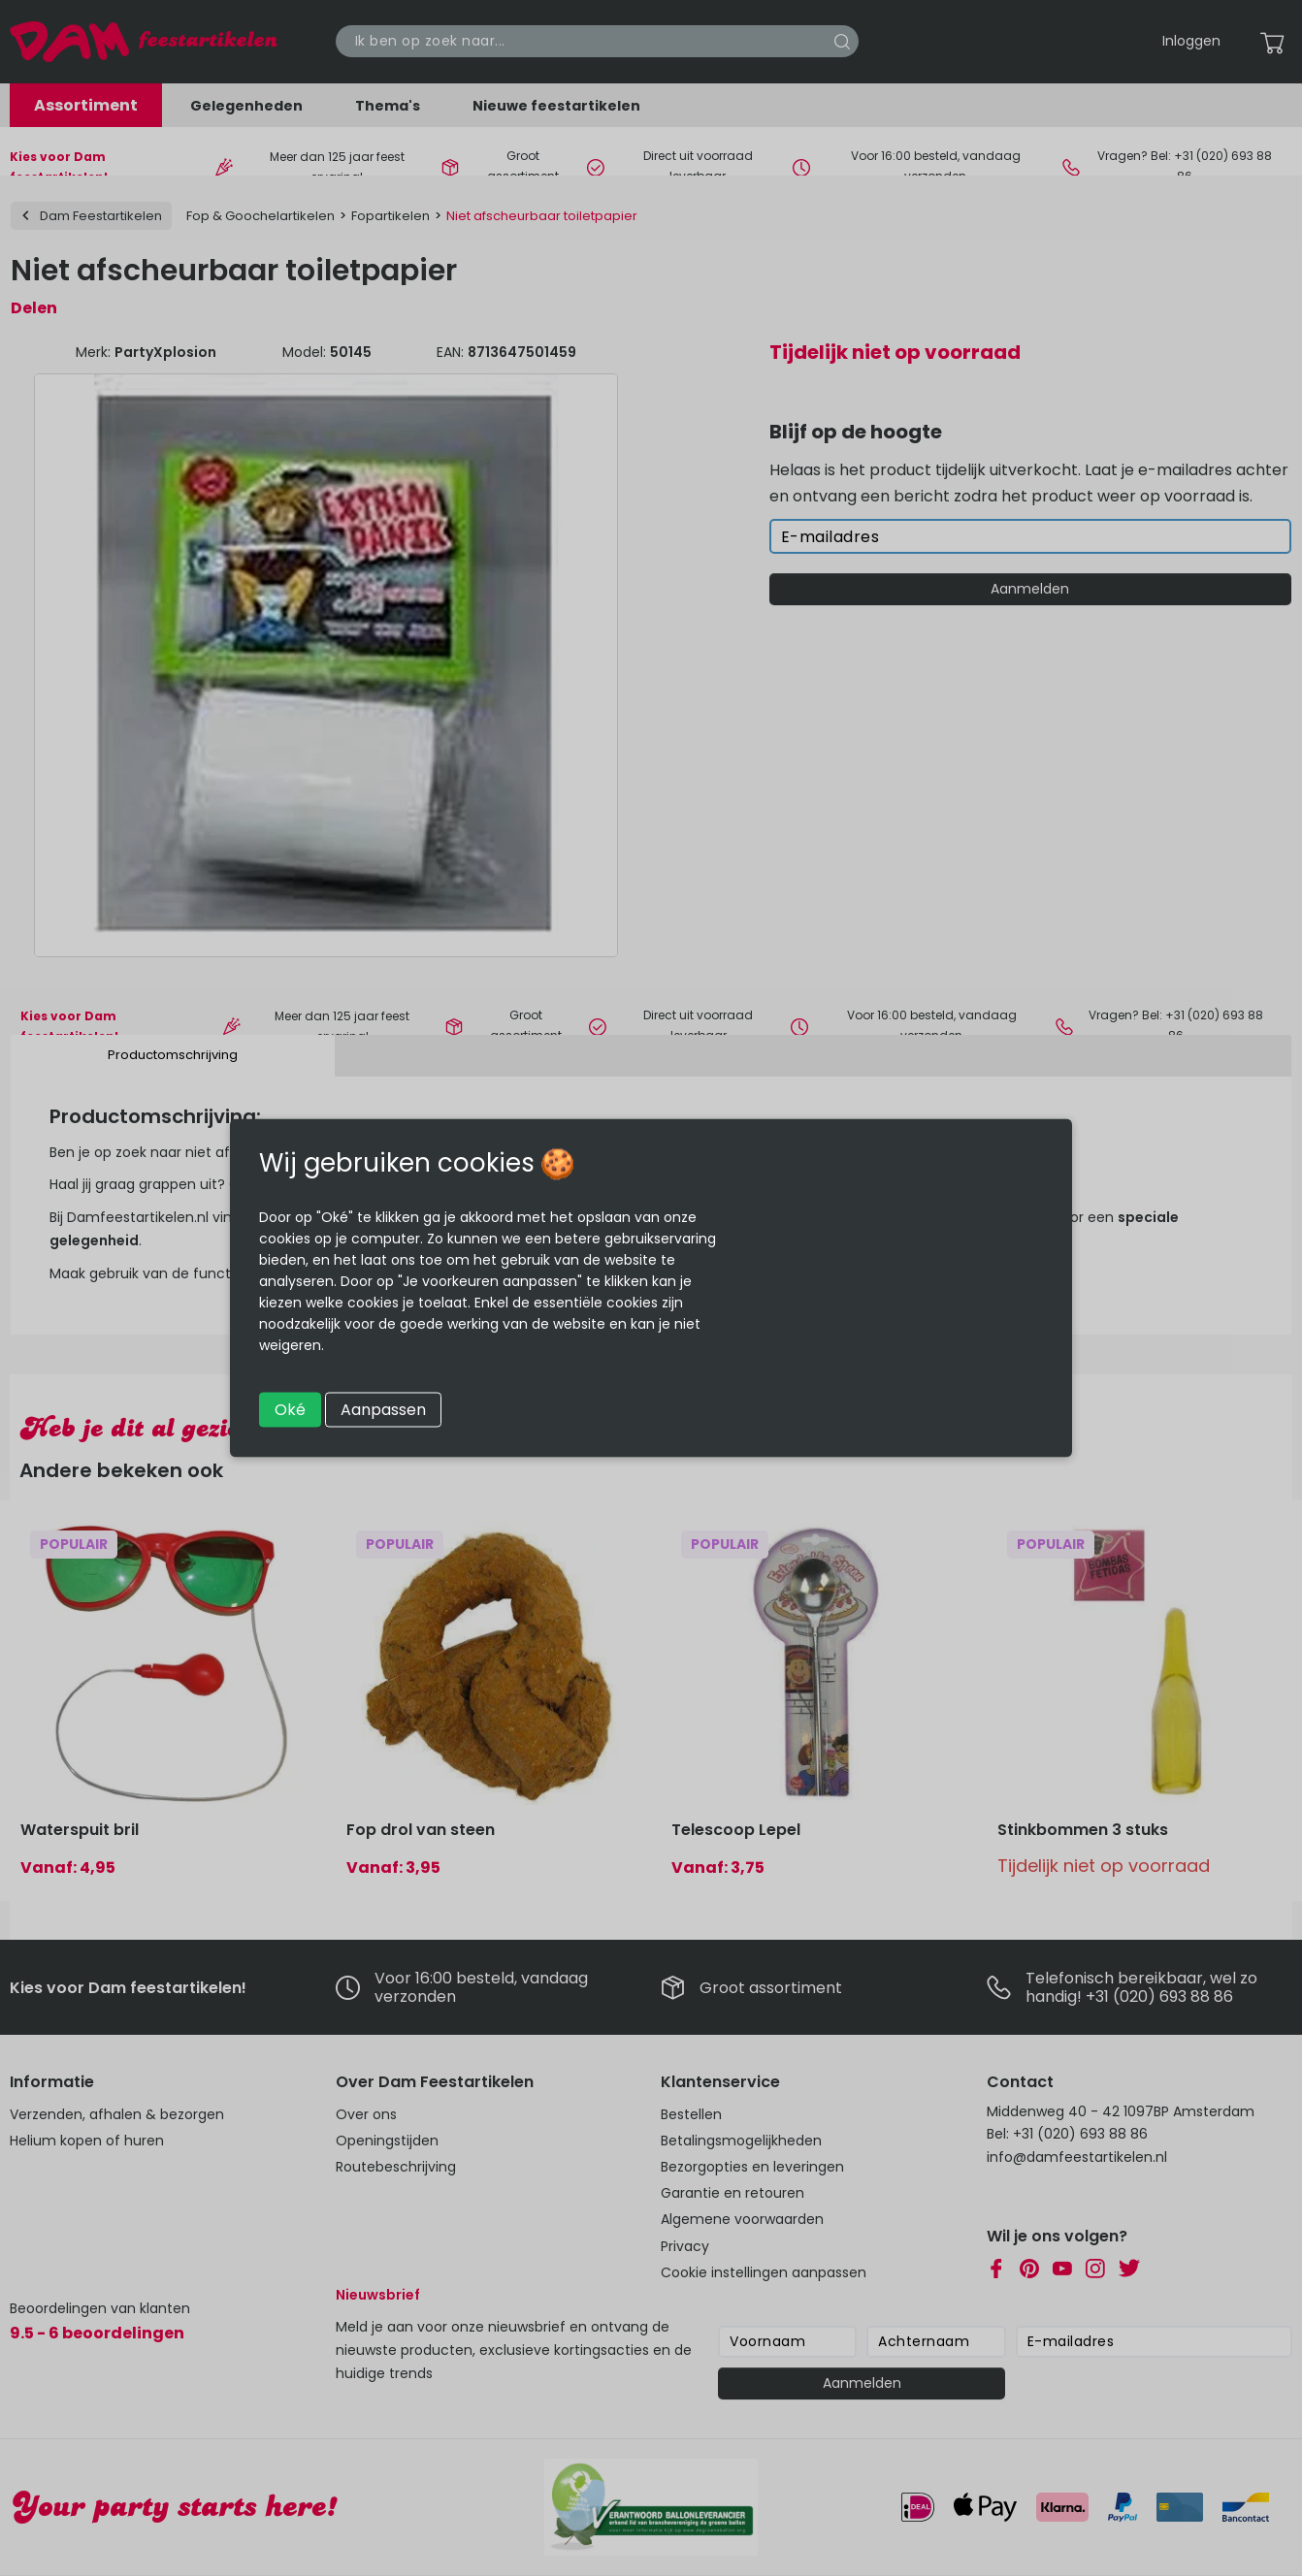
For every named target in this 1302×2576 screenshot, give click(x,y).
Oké (290, 1410)
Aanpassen (383, 1410)
